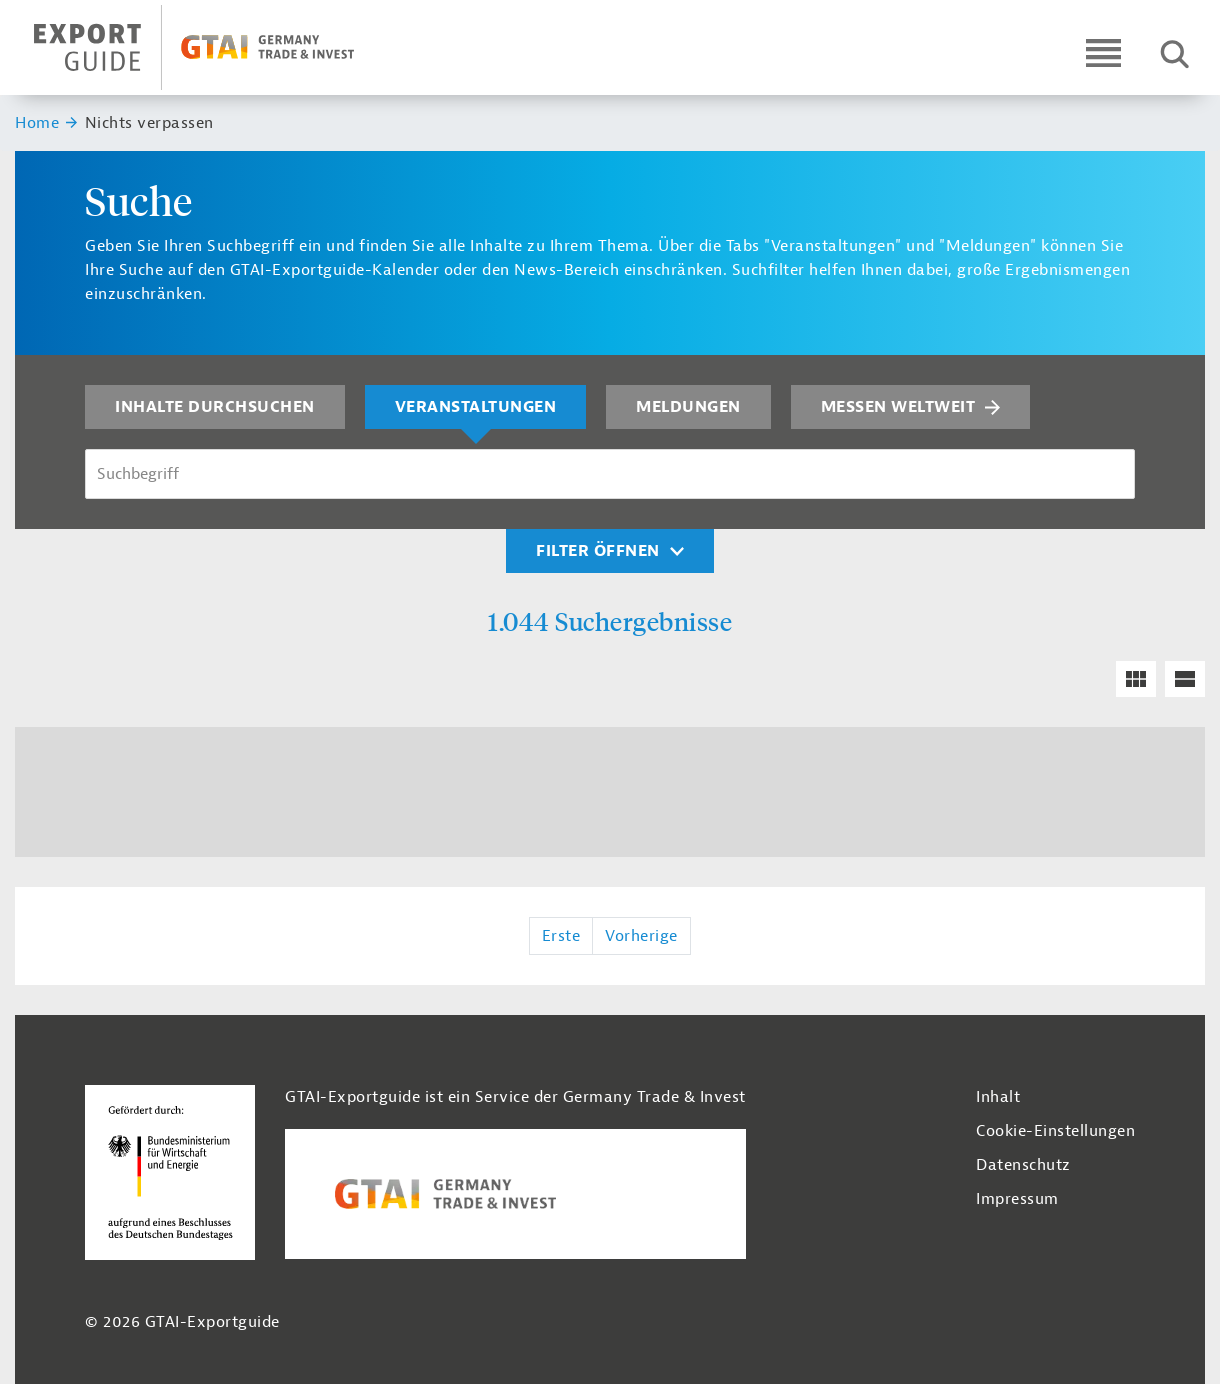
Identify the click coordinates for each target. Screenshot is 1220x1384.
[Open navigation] (1103, 52)
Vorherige (641, 936)
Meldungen (688, 407)
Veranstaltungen (476, 407)
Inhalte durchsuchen (215, 407)
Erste (561, 936)
